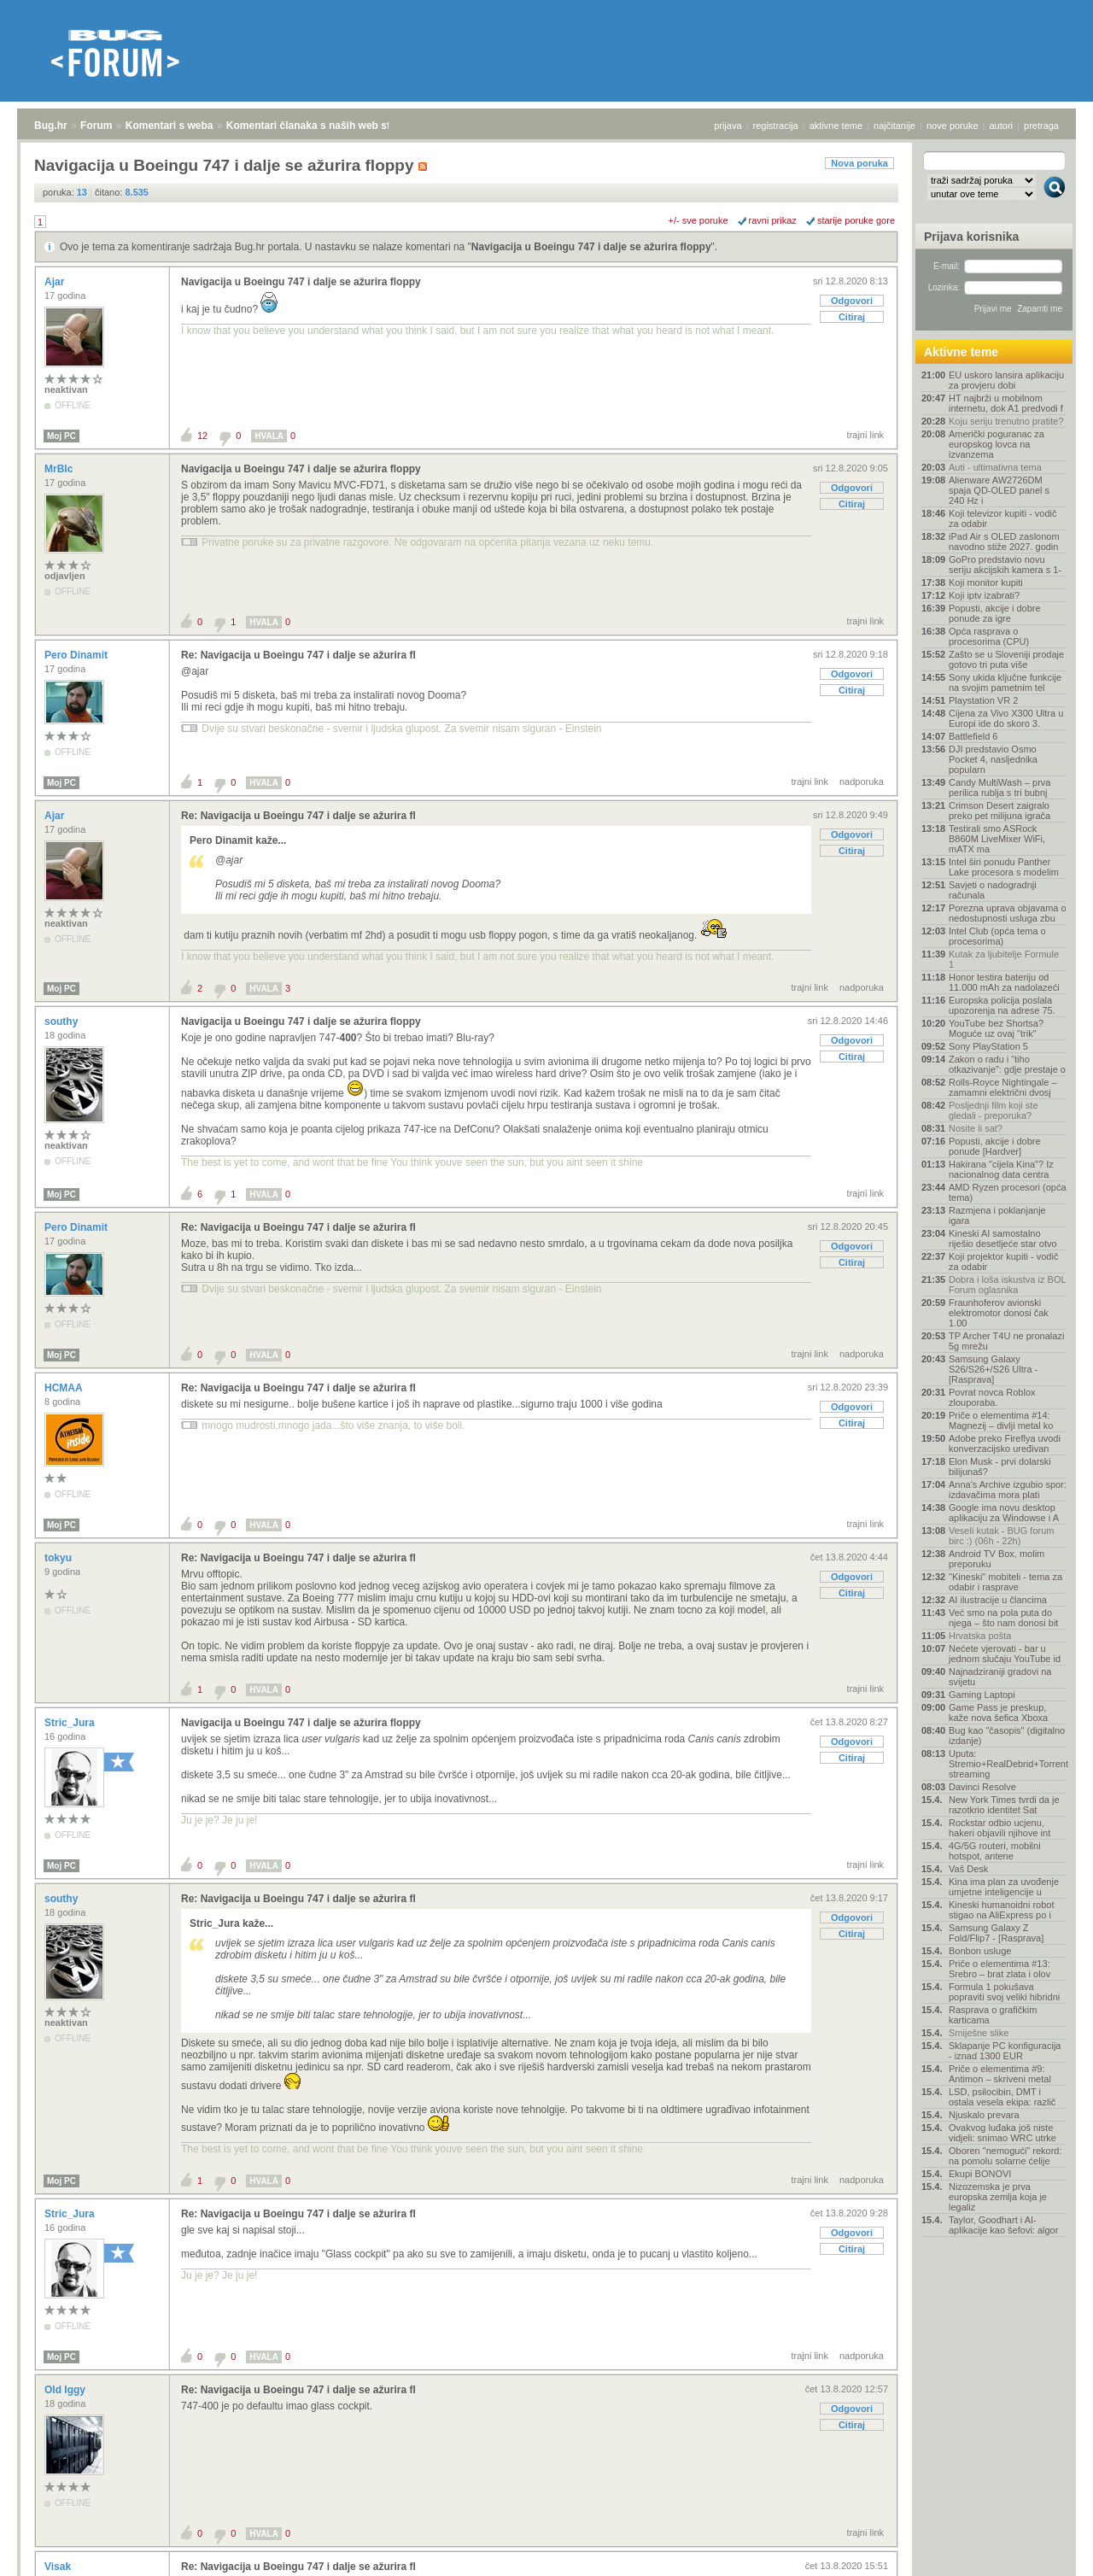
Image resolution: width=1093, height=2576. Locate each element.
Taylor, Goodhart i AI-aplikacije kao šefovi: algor (1003, 2225)
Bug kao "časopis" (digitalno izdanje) (1007, 1735)
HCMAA (64, 1388)
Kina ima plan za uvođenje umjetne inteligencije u (1004, 1886)
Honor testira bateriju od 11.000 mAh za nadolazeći (1004, 982)
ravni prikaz (773, 220)
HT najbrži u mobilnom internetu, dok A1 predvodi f (1006, 403)
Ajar (55, 282)
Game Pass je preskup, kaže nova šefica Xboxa (998, 1712)
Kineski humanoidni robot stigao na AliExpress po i (1002, 1910)
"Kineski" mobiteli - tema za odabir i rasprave (1005, 1582)
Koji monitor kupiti (986, 582)
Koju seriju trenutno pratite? (1006, 421)
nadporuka (861, 781)
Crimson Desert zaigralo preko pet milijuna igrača (999, 810)
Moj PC (61, 436)
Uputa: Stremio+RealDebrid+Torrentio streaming (1008, 1763)
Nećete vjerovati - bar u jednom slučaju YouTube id (1005, 1653)
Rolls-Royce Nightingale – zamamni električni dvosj (1003, 1087)
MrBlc (60, 469)
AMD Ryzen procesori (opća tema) (1008, 1192)
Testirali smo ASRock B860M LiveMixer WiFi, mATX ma (997, 838)
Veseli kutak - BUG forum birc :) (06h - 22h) (1002, 1535)
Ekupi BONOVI (980, 2174)
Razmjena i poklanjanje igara (997, 1215)
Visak (58, 2567)
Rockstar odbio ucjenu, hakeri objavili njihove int (999, 1828)
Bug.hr (50, 126)
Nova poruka (859, 163)
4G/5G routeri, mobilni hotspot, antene (995, 1851)
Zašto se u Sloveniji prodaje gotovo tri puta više (1006, 659)
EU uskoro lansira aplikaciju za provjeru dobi (1006, 380)
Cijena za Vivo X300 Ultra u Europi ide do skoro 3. (1006, 718)
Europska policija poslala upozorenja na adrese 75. (1002, 1005)
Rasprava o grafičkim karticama (993, 2015)
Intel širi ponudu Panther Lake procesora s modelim (1004, 867)
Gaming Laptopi (982, 1694)
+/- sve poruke (698, 220)
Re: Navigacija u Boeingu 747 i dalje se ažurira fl (298, 655)
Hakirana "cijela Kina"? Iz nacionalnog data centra (1001, 1169)
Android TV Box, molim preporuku (996, 1559)
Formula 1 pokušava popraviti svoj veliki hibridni (1004, 1992)
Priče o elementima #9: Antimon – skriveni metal (1000, 2074)
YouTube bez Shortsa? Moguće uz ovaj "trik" (996, 1028)
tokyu (59, 1558)
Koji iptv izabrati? (984, 595)
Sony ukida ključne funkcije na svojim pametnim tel (1005, 682)
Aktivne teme (961, 352)
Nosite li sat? (975, 1128)
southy (62, 1021)
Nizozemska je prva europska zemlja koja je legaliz (998, 2196)
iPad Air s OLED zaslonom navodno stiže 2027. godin (1004, 541)
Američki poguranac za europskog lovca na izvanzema (996, 444)
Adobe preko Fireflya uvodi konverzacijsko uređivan (1005, 1443)
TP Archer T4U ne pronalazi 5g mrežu (1006, 1341)
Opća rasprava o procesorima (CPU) (989, 636)
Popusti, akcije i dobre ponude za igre (995, 613)
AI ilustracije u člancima (998, 1600)
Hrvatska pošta (980, 1635)
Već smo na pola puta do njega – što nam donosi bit (1003, 1617)
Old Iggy (66, 2390)
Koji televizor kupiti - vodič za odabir (1003, 518)
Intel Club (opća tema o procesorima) (997, 936)
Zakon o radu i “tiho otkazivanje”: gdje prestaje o (1007, 1064)
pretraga (1041, 125)
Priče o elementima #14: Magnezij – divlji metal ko (1001, 1420)
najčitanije (894, 125)
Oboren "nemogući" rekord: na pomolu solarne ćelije (1005, 2156)
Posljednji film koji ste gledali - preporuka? (993, 1110)
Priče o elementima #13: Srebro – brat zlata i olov (999, 1968)
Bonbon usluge (980, 1951)
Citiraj (852, 317)
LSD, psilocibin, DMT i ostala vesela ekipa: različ (1002, 2097)
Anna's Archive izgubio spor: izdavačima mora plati (1008, 1489)
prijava (727, 125)
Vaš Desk (968, 1869)
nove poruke (952, 125)
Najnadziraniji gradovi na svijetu (1000, 1676)
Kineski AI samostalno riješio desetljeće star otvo (1003, 1238)
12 (202, 435)
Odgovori (852, 301)
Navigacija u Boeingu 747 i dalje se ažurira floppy (591, 247)
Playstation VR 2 (983, 700)
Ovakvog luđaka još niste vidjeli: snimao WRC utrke (1002, 2132)
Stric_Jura (70, 1723)
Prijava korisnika (971, 236)
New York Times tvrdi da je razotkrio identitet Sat (1004, 1804)
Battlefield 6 (973, 736)
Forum (96, 126)
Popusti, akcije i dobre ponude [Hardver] (995, 1146)
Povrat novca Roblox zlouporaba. (992, 1397)
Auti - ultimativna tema (995, 467)
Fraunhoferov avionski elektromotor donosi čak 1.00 (999, 1312)
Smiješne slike (978, 2033)
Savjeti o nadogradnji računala (993, 890)
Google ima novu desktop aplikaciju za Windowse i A (1004, 1512)
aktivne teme (836, 125)
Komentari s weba (169, 126)
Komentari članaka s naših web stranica (323, 126)
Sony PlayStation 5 (988, 1046)
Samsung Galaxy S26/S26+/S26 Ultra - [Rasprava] (993, 1369)
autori (1002, 125)
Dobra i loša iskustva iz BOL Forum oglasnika (1007, 1284)
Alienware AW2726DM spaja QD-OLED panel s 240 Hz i (999, 490)
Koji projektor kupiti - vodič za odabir (1003, 1261)
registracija (775, 125)
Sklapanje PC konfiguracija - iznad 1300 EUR (1005, 2050)
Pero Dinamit (77, 655)
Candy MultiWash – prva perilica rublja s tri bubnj (999, 787)
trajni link (865, 435)
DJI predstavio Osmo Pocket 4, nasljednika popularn (993, 759)
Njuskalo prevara (984, 2115)
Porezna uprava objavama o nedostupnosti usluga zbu (1008, 913)
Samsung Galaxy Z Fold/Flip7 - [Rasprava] (996, 1933)
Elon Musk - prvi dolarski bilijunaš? (1000, 1466)
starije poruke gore (856, 220)
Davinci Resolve (982, 1787)
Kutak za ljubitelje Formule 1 (1004, 959)
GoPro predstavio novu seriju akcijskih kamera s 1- (1005, 564)
